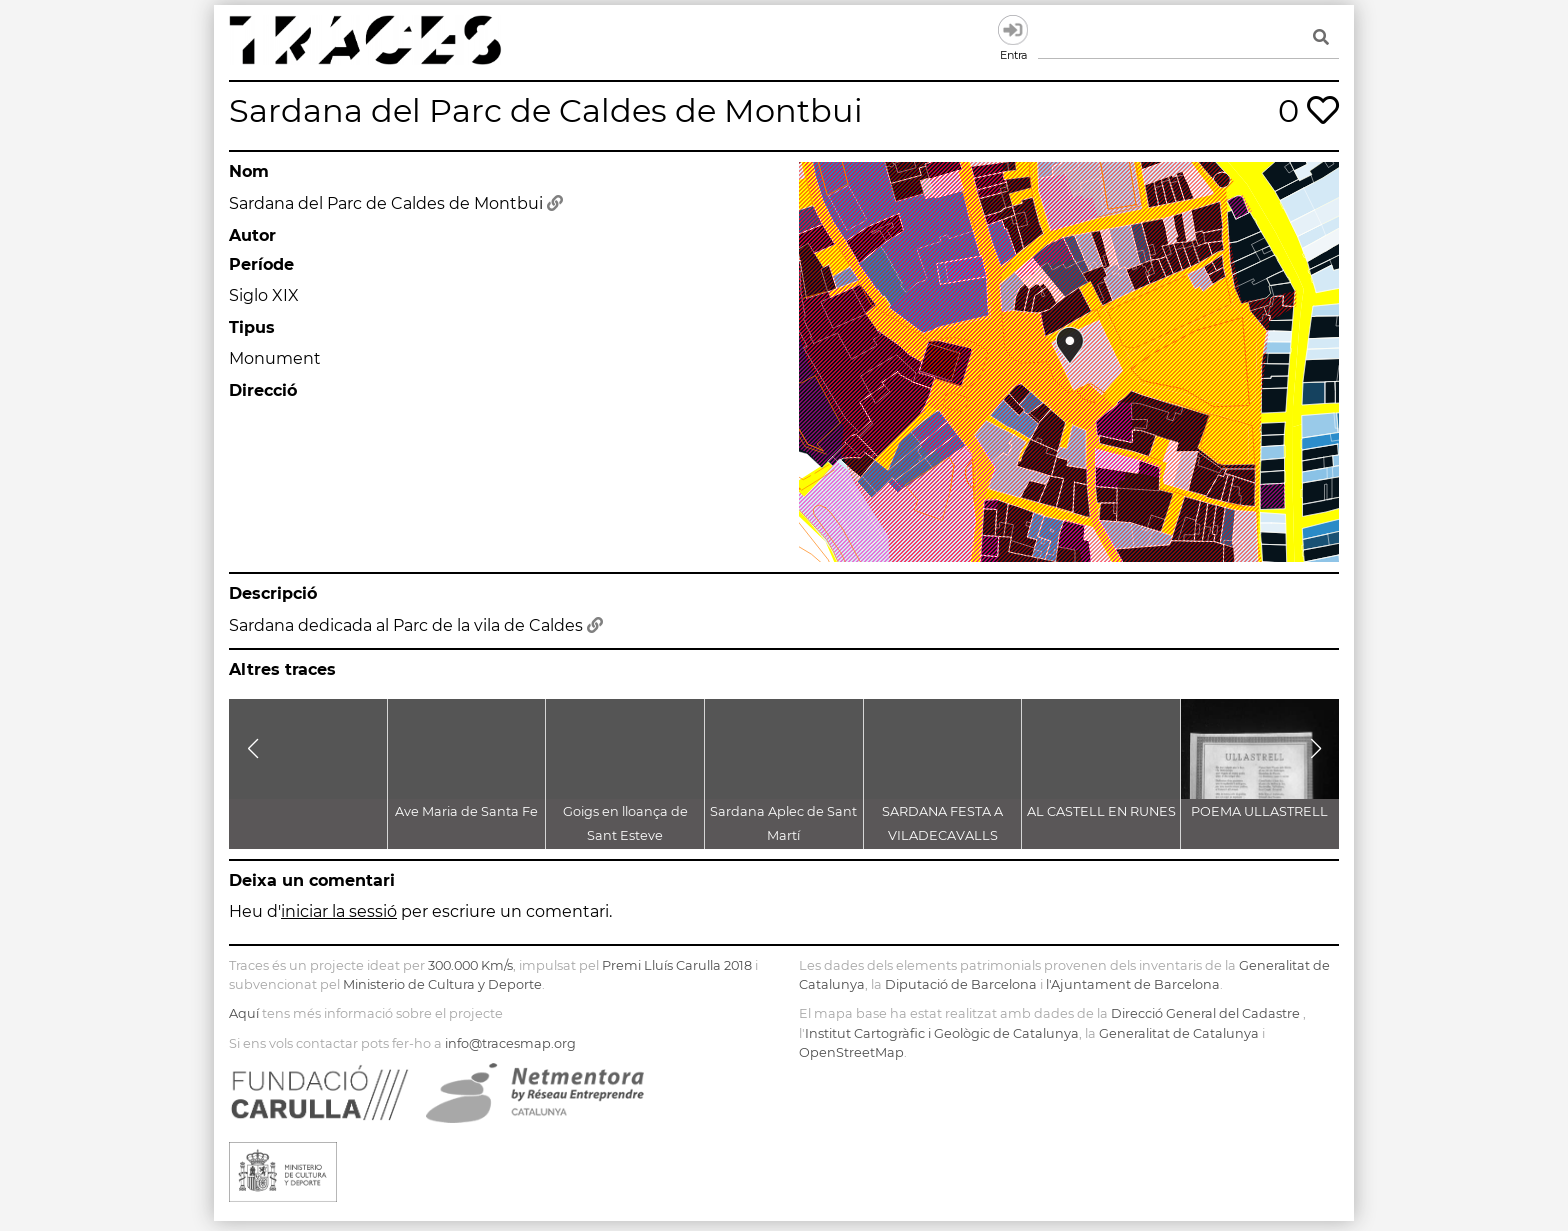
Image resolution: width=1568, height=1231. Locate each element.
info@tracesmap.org (510, 1043)
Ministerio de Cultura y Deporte (442, 984)
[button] (252, 749)
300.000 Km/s (470, 965)
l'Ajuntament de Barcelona (1133, 984)
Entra (1013, 30)
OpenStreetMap (851, 1052)
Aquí (244, 1013)
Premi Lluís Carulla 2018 (677, 965)
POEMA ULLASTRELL (1259, 811)
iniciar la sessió (339, 911)
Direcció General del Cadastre (1205, 1013)
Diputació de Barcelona (961, 984)
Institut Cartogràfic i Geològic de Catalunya (942, 1033)
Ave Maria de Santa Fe (466, 811)
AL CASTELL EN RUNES (1101, 811)
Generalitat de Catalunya (1179, 1033)
